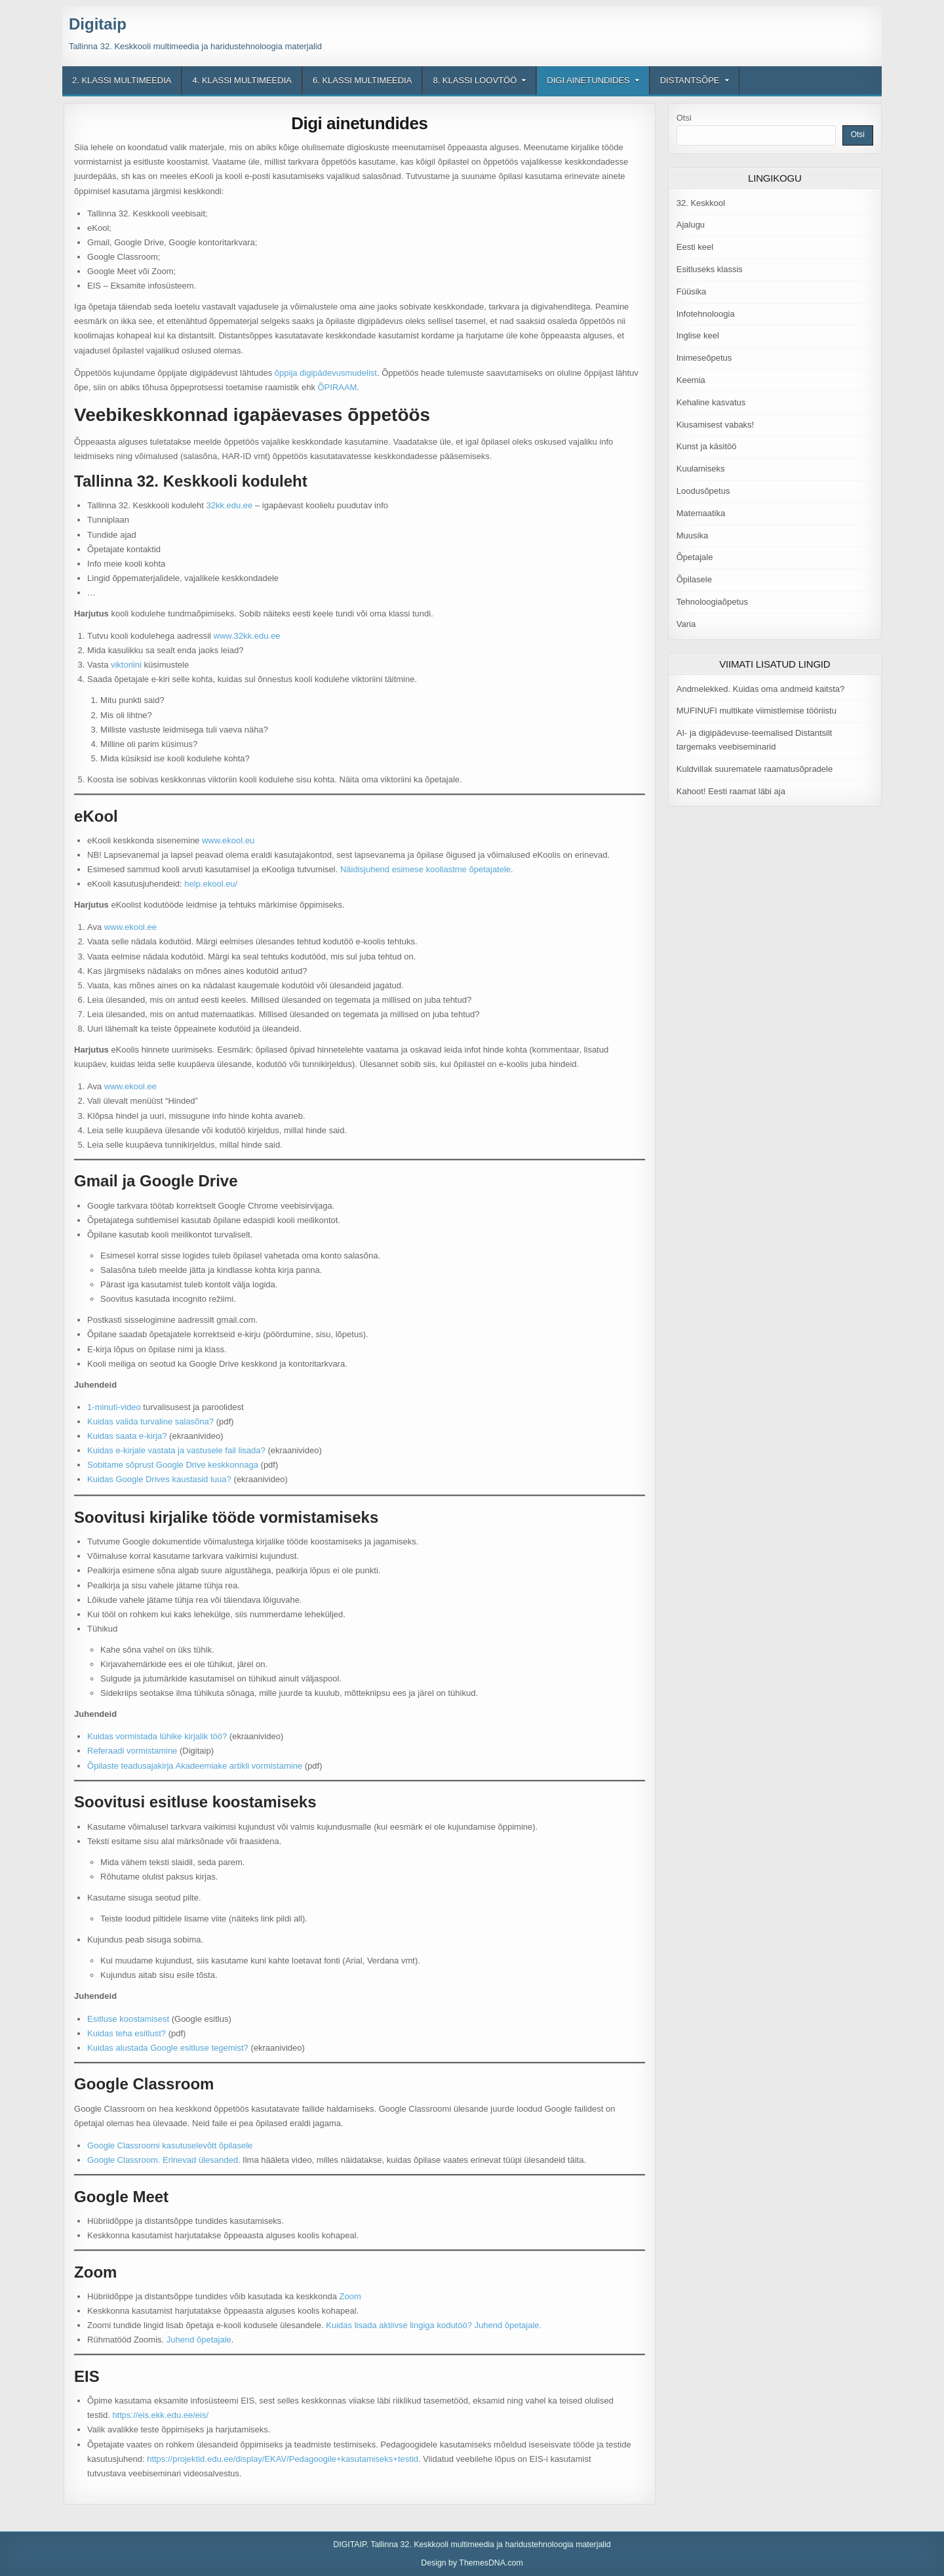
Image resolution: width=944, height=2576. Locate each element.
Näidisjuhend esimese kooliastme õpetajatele (425, 869)
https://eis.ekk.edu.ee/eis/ (160, 2415)
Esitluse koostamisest (128, 2019)
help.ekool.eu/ (210, 884)
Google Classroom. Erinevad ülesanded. (163, 2160)
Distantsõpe (690, 80)
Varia (686, 624)
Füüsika (692, 291)
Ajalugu (691, 225)
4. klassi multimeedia (241, 80)
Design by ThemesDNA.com (472, 2562)
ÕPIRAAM (337, 387)
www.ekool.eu (228, 840)
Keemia (691, 380)
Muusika (692, 535)
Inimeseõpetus (704, 358)
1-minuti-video (114, 1407)
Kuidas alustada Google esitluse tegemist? (167, 2048)
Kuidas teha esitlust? (126, 2033)
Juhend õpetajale (199, 2340)
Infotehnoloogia (706, 314)
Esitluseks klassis (710, 269)
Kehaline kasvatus (711, 402)
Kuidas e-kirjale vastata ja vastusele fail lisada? (176, 1450)
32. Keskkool (701, 203)
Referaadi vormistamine (132, 1751)
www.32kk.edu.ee (247, 636)
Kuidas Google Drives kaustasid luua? (159, 1479)
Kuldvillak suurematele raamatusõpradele (755, 769)
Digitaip (98, 24)
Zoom (350, 2296)
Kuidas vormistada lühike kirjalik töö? (157, 1736)
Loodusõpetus (703, 491)
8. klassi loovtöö (475, 80)
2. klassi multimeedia (121, 80)
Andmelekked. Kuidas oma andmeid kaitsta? (761, 689)
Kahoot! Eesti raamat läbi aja (731, 791)
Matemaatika (701, 513)
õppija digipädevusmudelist (326, 373)
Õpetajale (695, 557)
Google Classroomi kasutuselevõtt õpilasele (169, 2145)
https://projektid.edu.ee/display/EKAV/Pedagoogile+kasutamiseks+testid (282, 2459)
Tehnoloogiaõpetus (712, 602)
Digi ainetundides (588, 80)
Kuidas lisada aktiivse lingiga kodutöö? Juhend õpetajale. (433, 2325)
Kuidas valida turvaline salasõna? (150, 1421)
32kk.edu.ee (229, 505)
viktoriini (126, 665)
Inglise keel (698, 335)
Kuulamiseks (701, 468)
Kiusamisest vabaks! (716, 425)
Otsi (684, 118)
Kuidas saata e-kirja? (127, 1436)
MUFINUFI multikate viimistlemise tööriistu (756, 710)
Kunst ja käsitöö (707, 446)
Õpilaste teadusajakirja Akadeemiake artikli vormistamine (194, 1766)
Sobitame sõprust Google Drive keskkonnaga (172, 1465)
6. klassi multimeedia (362, 80)
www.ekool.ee (130, 927)
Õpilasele (694, 579)
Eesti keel (695, 247)
